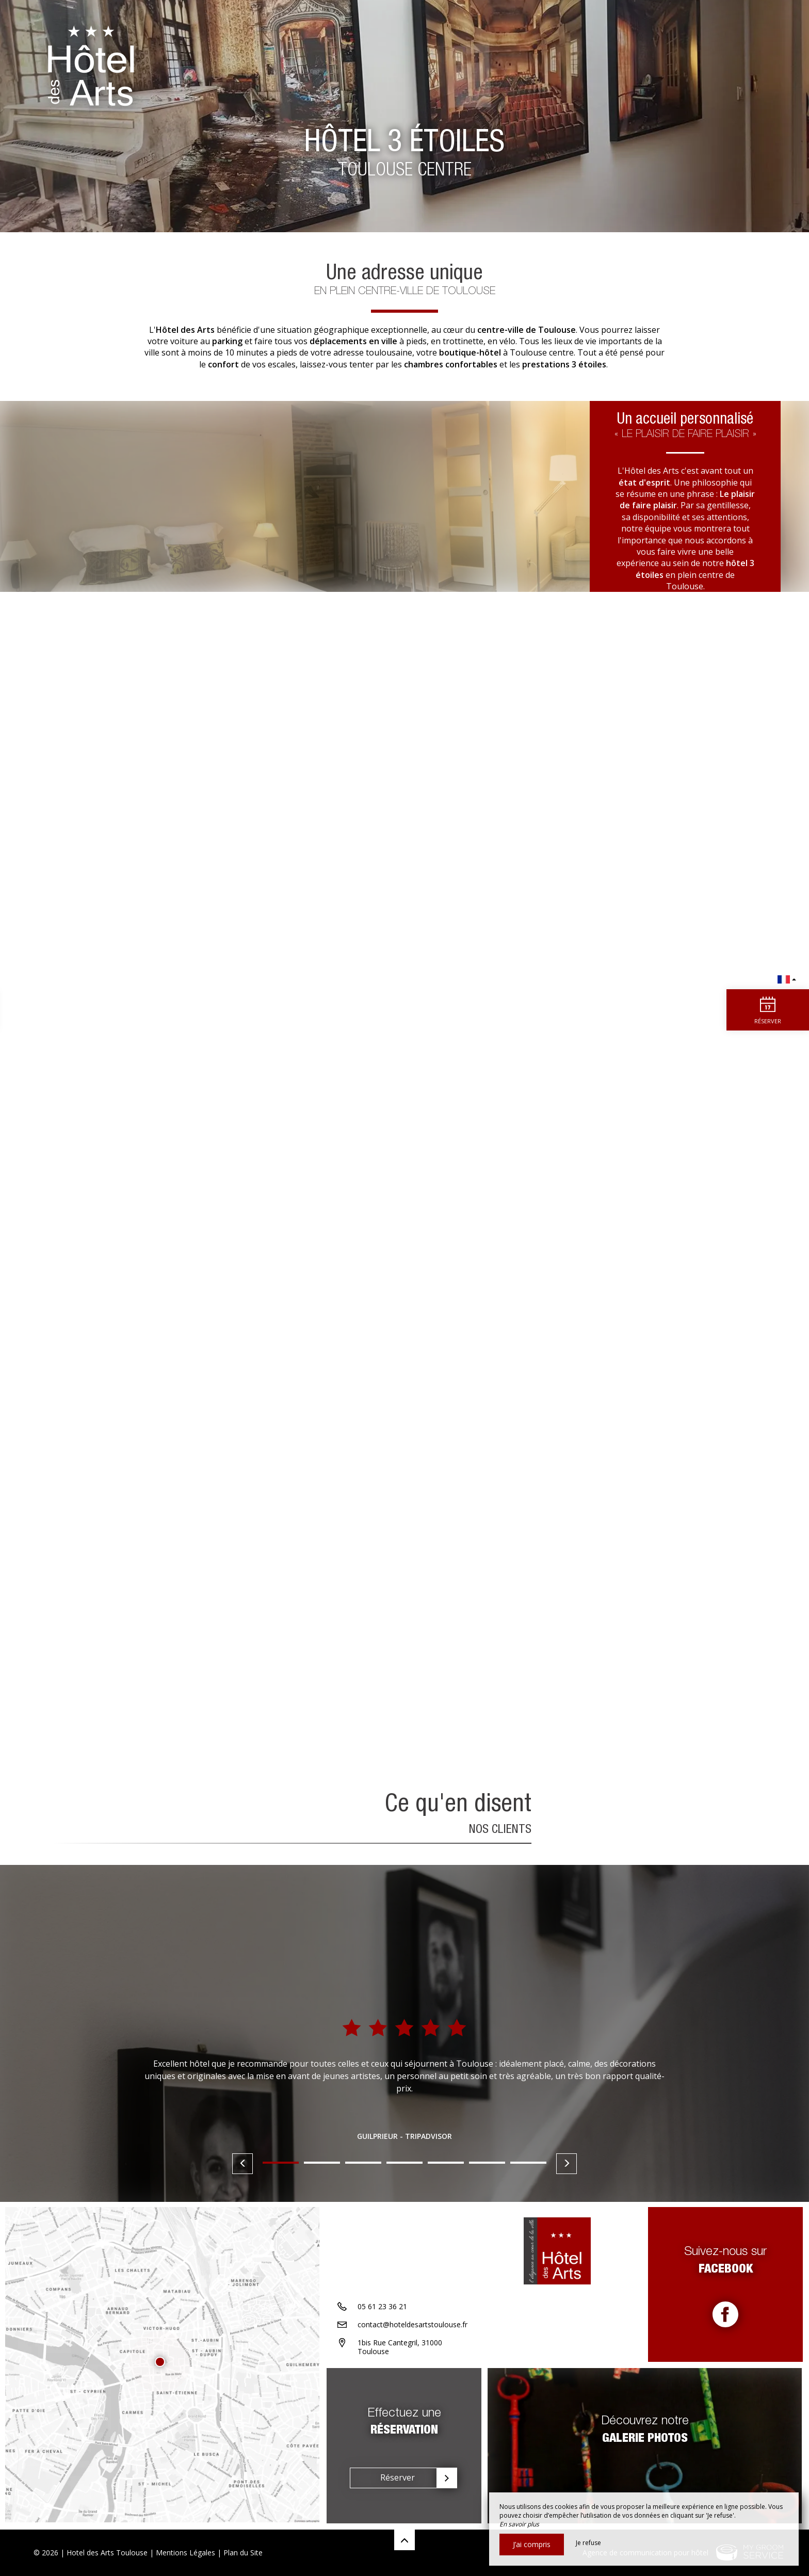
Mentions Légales (185, 2552)
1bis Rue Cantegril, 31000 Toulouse (400, 2348)
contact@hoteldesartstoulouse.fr (412, 2325)
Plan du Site (243, 2552)
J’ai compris (532, 2544)
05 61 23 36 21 (382, 2307)
